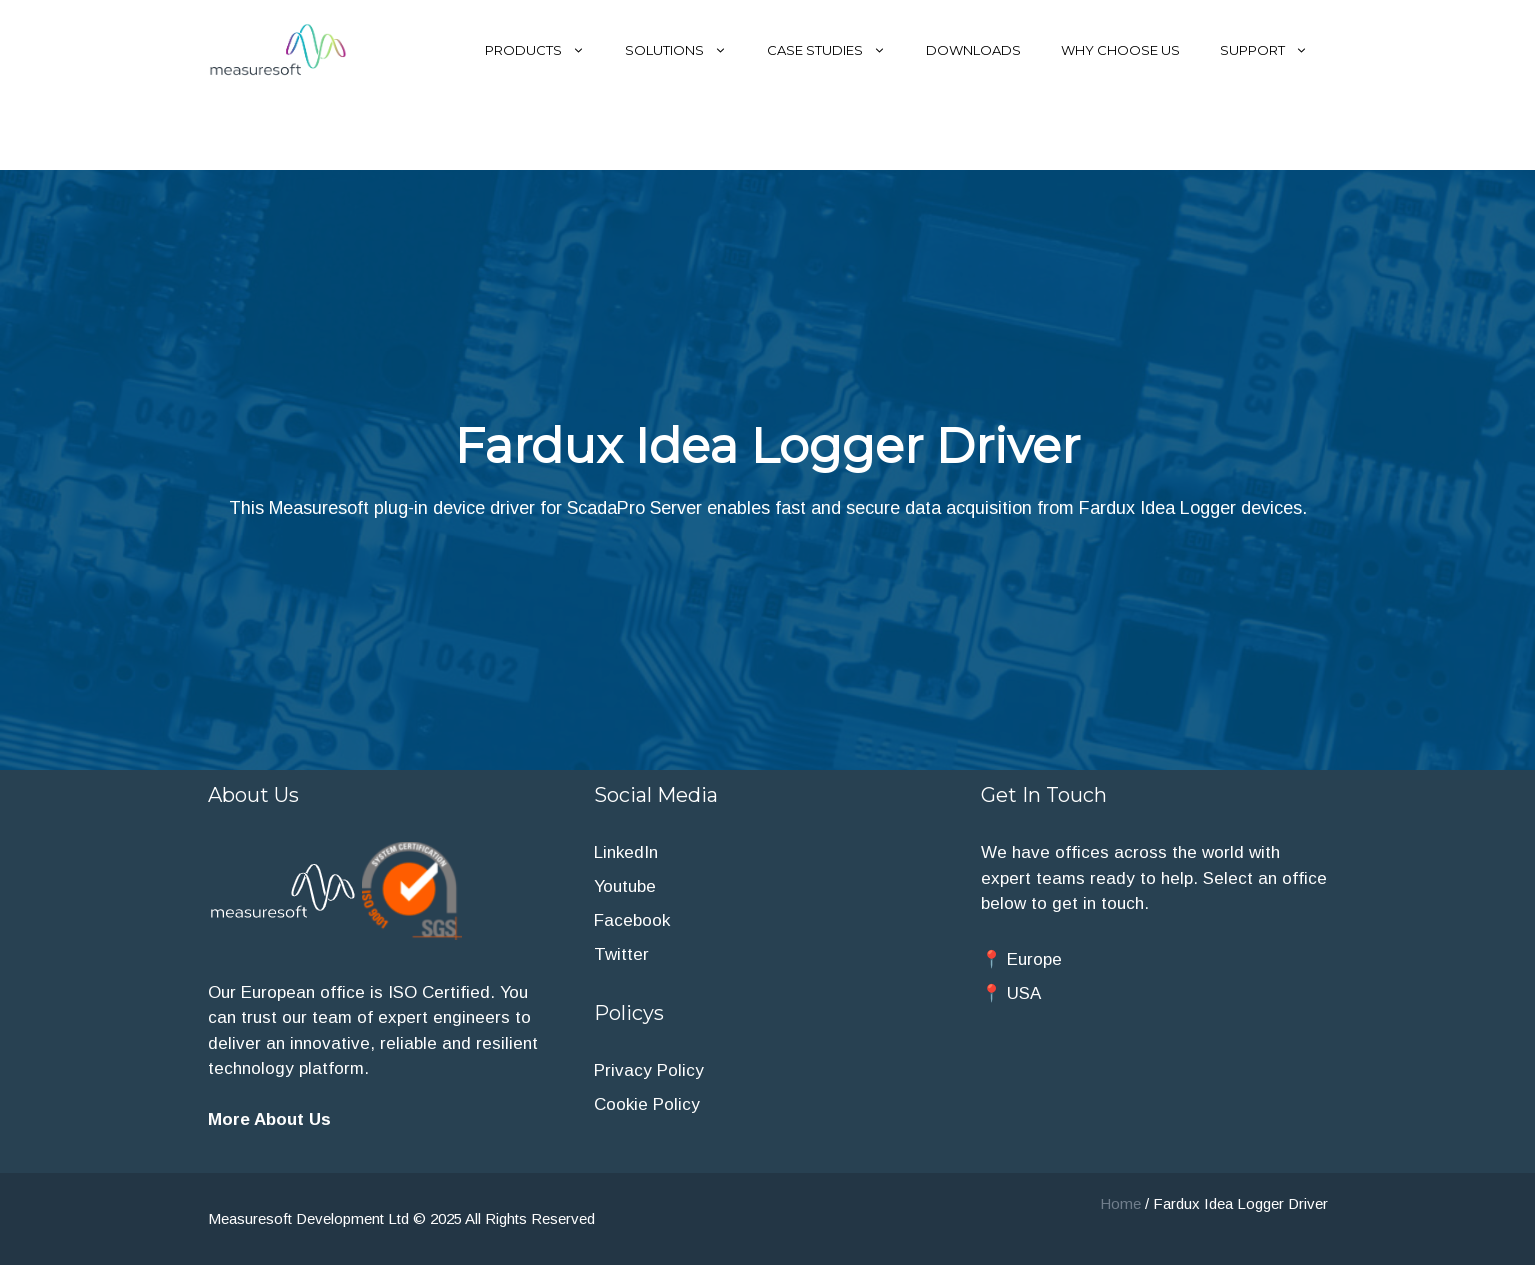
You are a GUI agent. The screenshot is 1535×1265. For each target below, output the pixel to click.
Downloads (973, 50)
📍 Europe (1021, 959)
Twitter (621, 954)
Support (1274, 50)
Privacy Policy (649, 1070)
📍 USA (1011, 993)
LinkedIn (626, 852)
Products (545, 50)
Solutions (686, 50)
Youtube (625, 886)
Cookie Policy (647, 1104)
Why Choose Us (1120, 50)
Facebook (632, 920)
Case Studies (836, 50)
